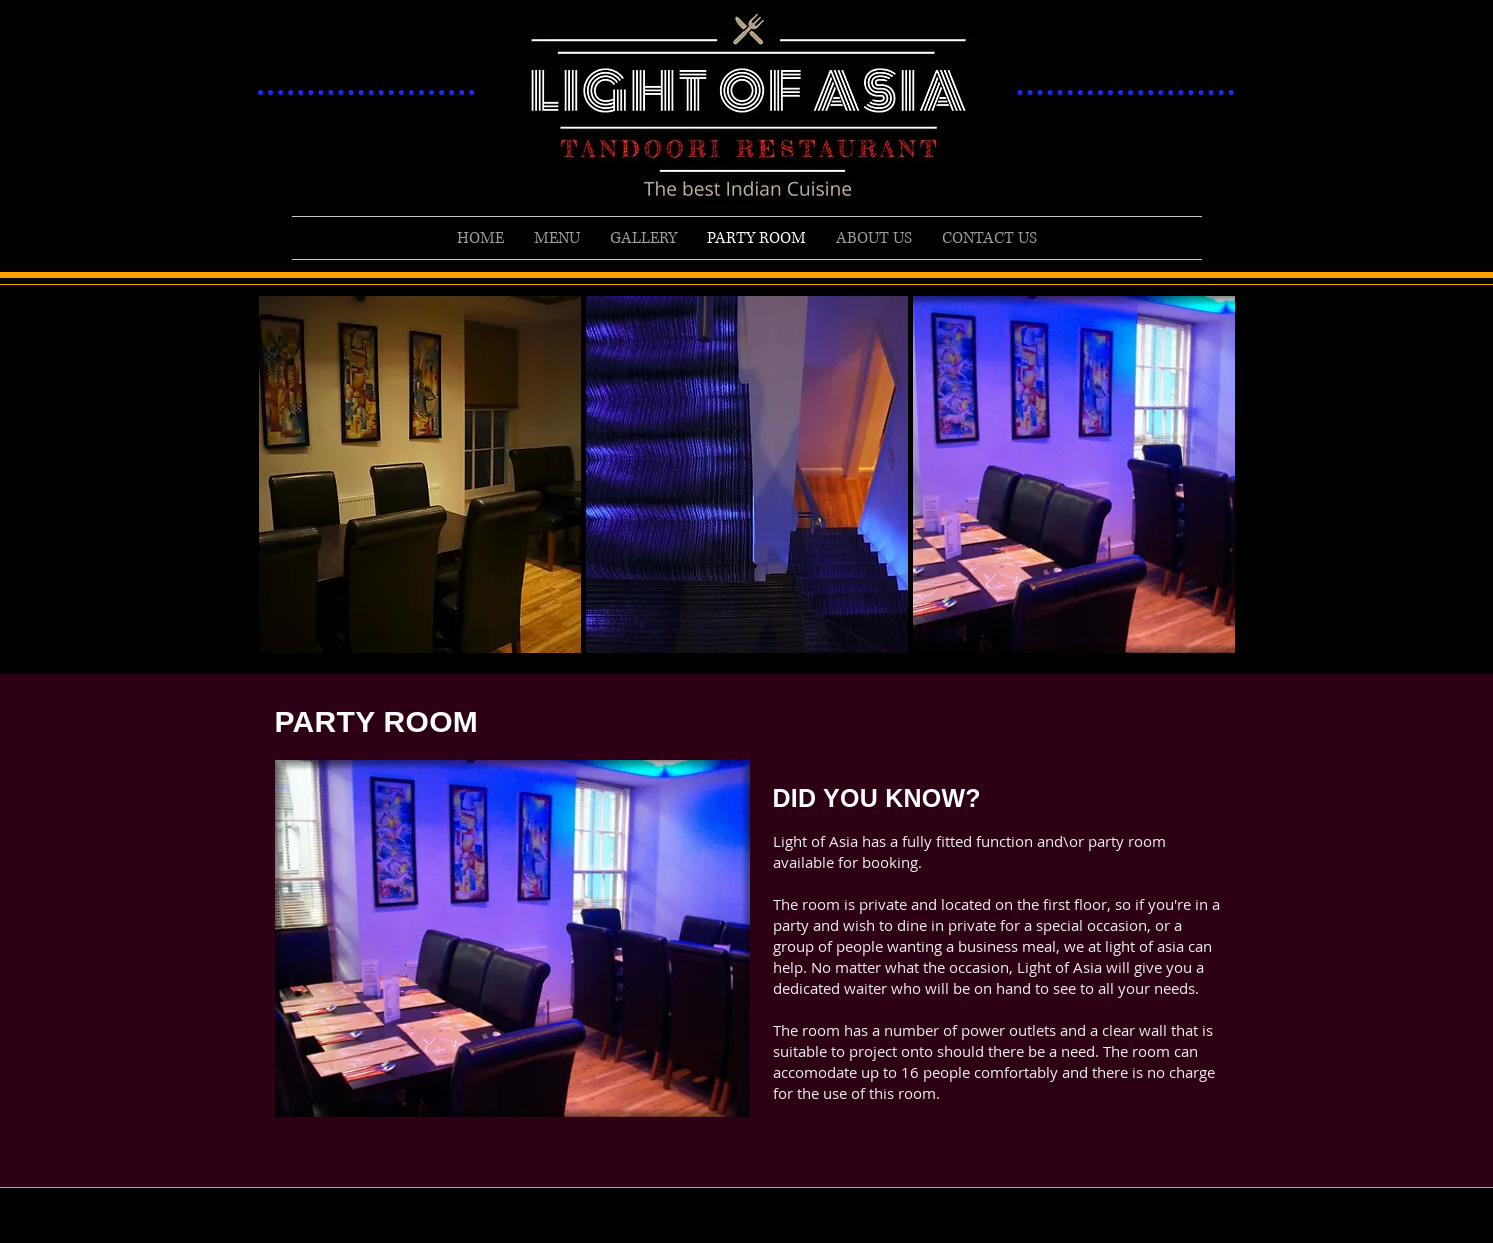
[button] (420, 474)
